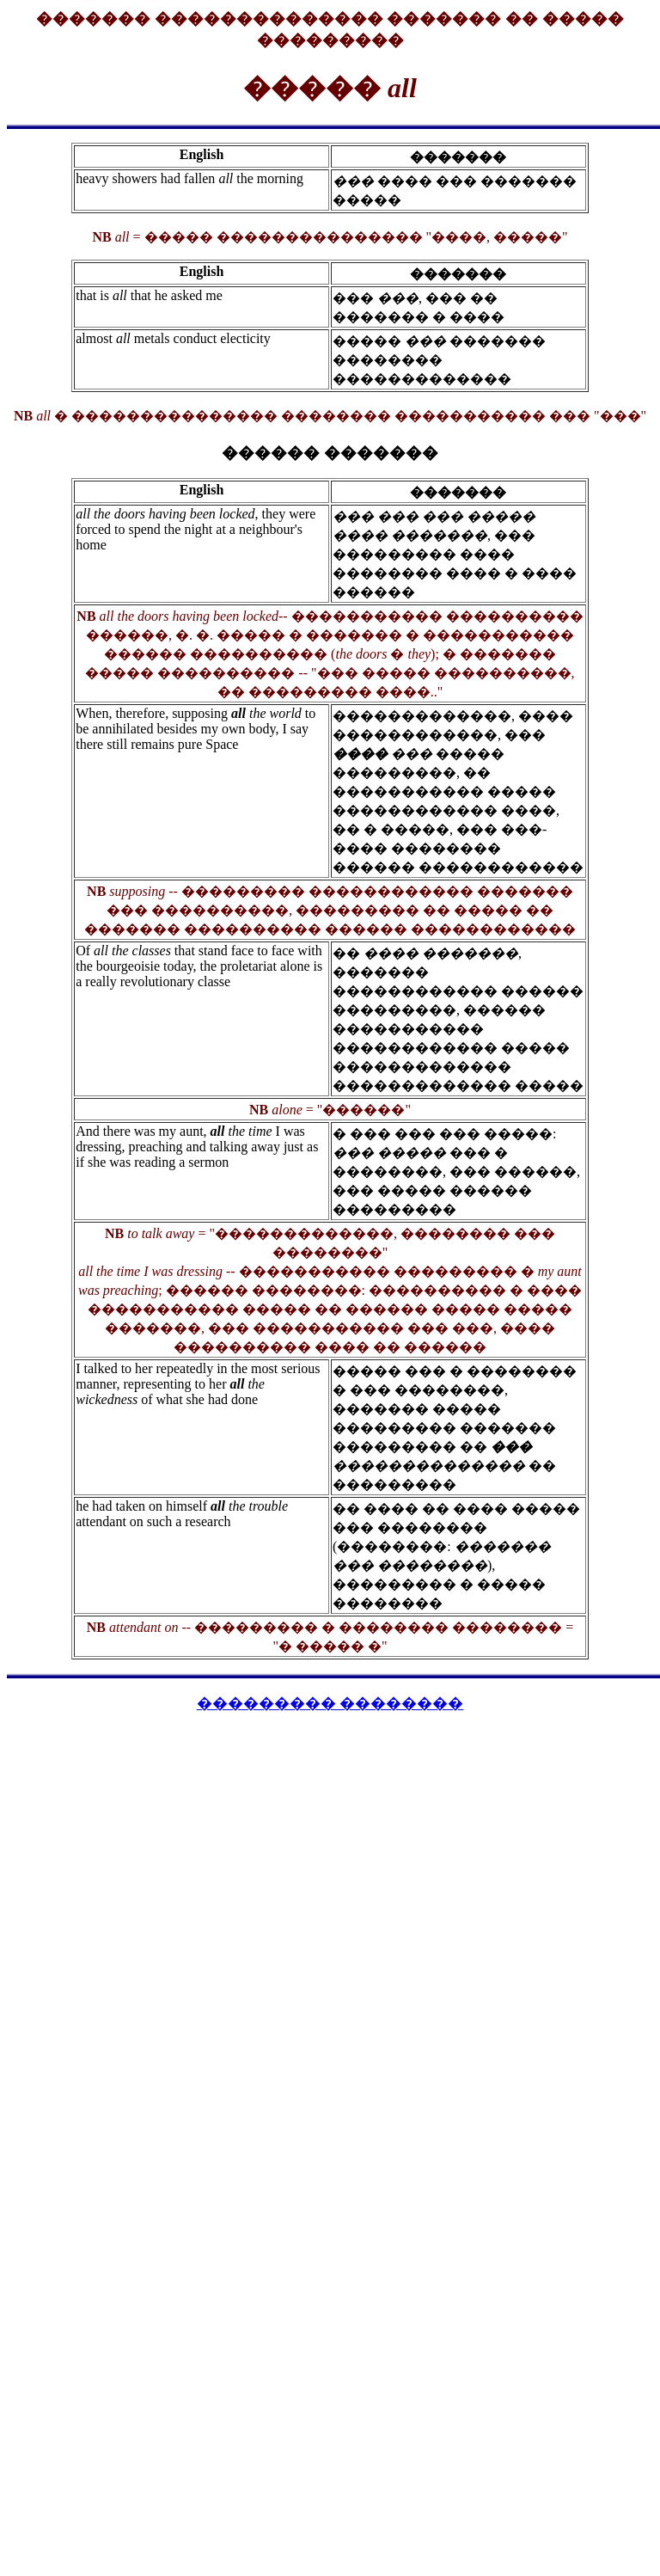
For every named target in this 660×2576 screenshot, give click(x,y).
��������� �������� (330, 1703)
